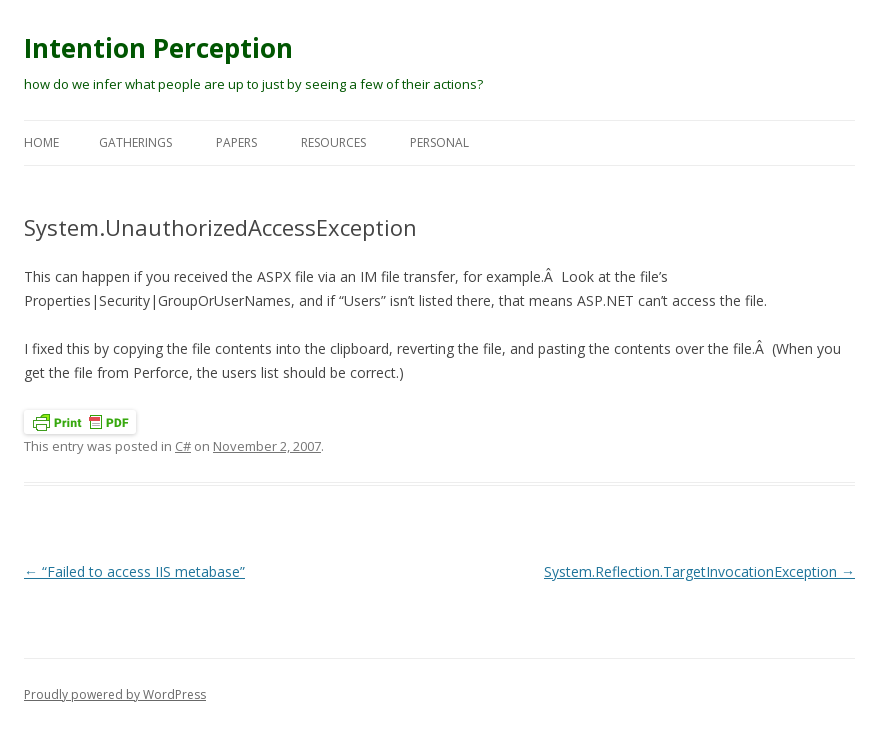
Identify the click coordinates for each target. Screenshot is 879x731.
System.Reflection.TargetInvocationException (699, 571)
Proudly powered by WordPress (115, 694)
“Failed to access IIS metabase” (134, 571)
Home (41, 142)
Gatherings (135, 142)
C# (183, 446)
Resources (333, 142)
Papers (236, 142)
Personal (439, 142)
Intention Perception (158, 48)
